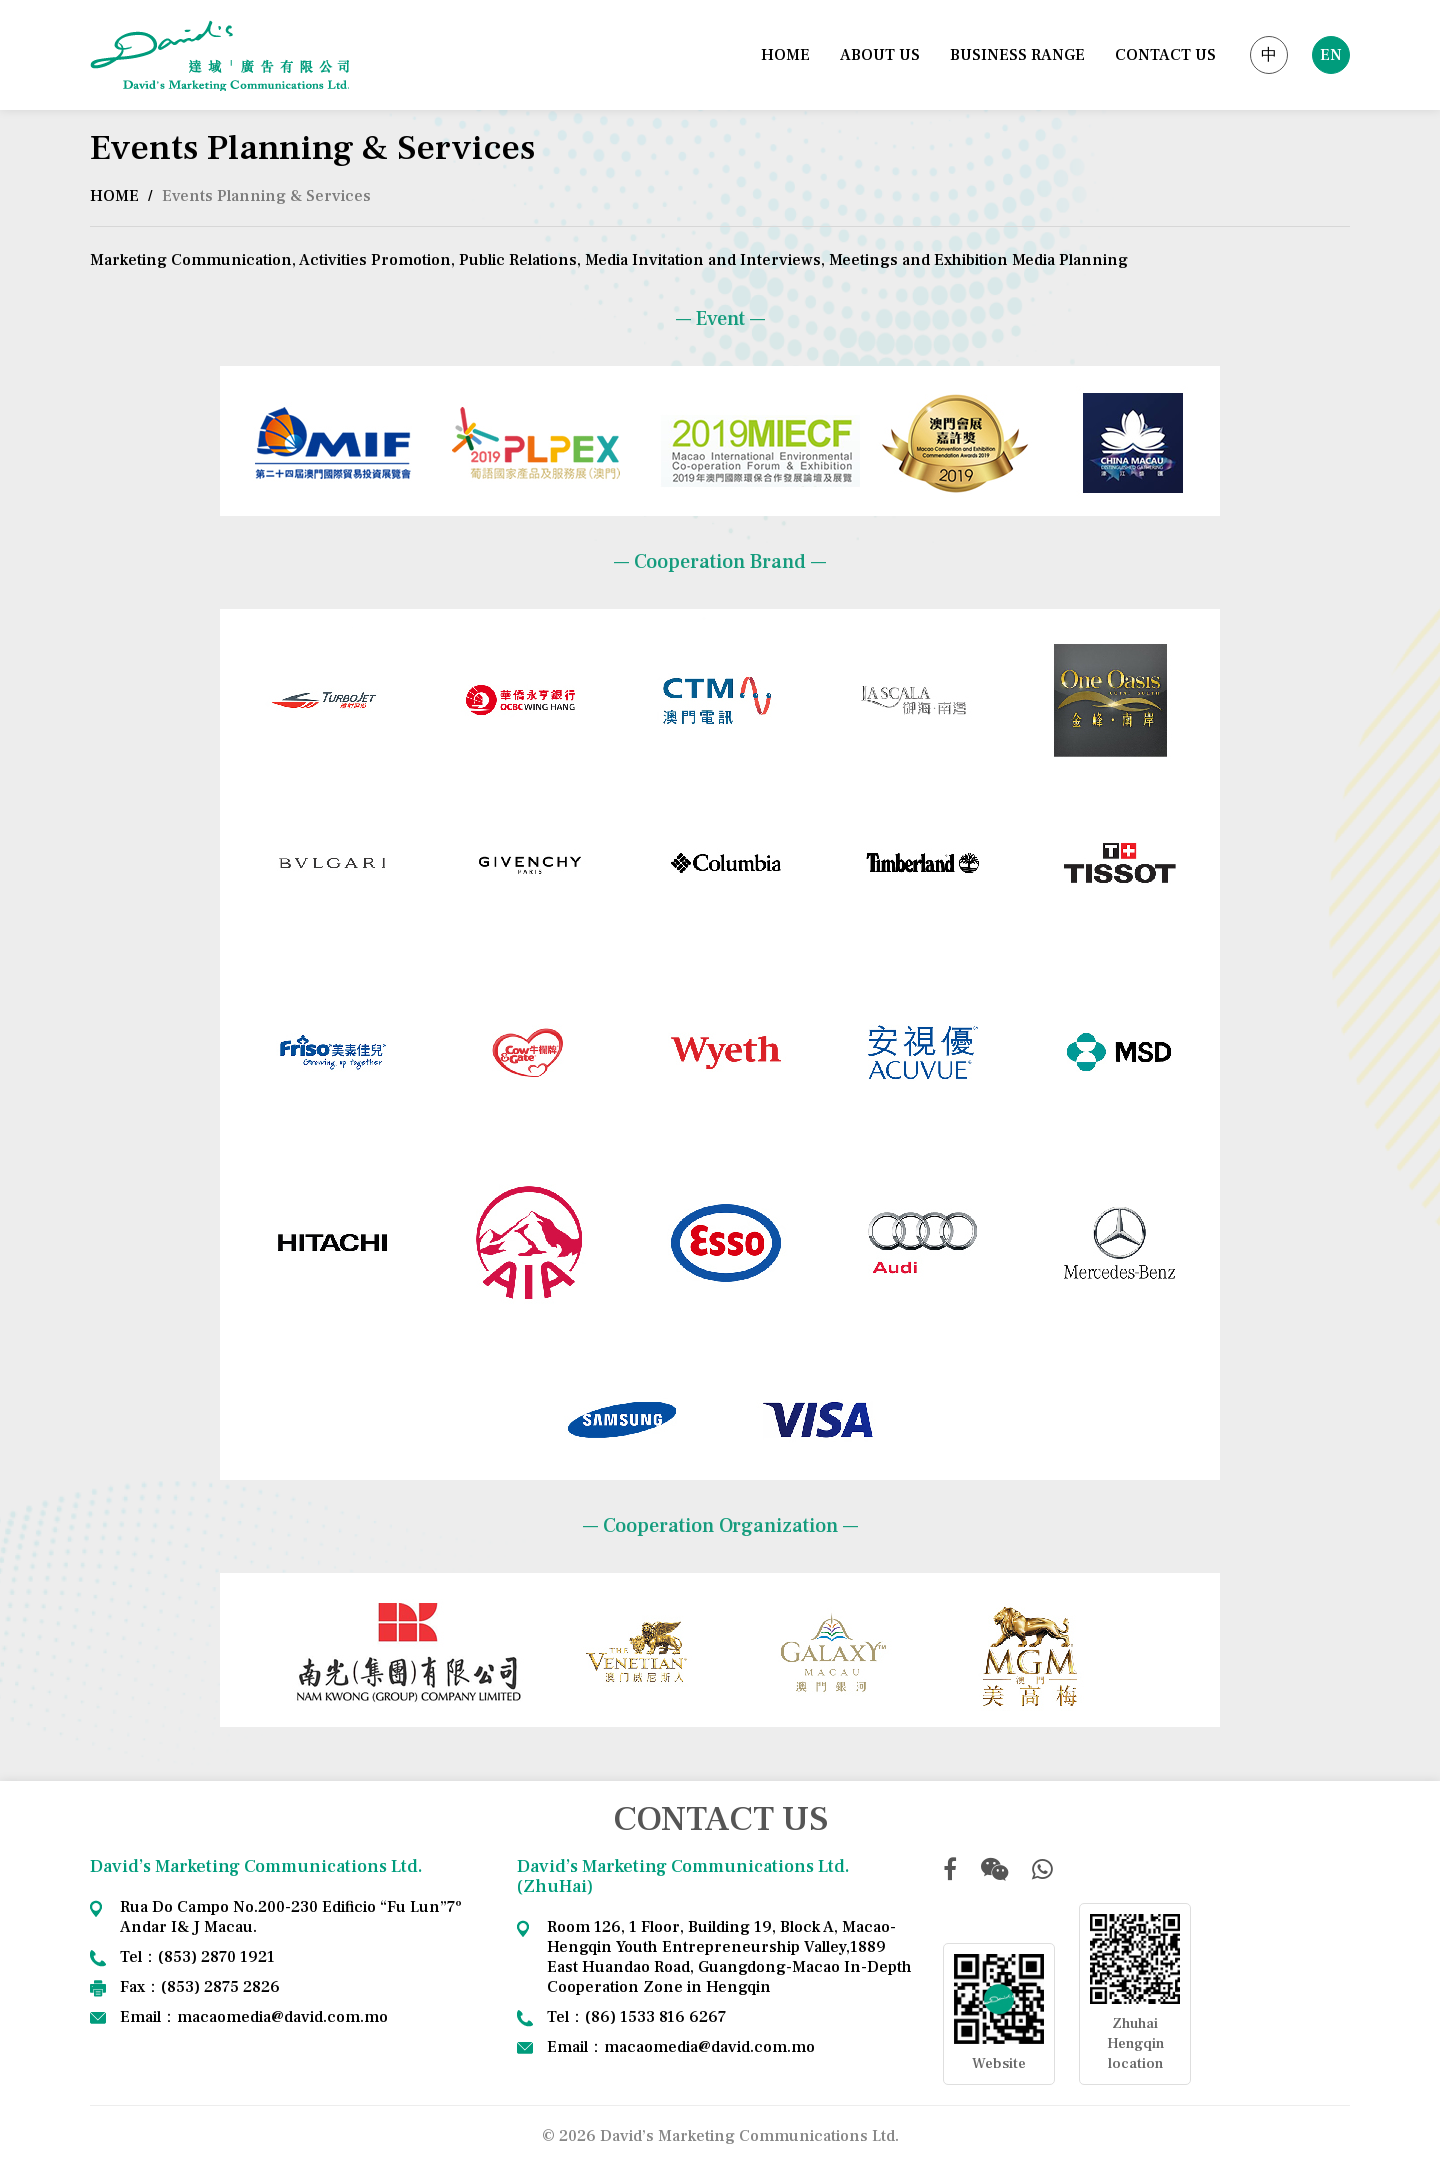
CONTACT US (1165, 55)
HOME (785, 55)
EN (1331, 55)
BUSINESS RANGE (1017, 55)
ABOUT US (880, 55)
